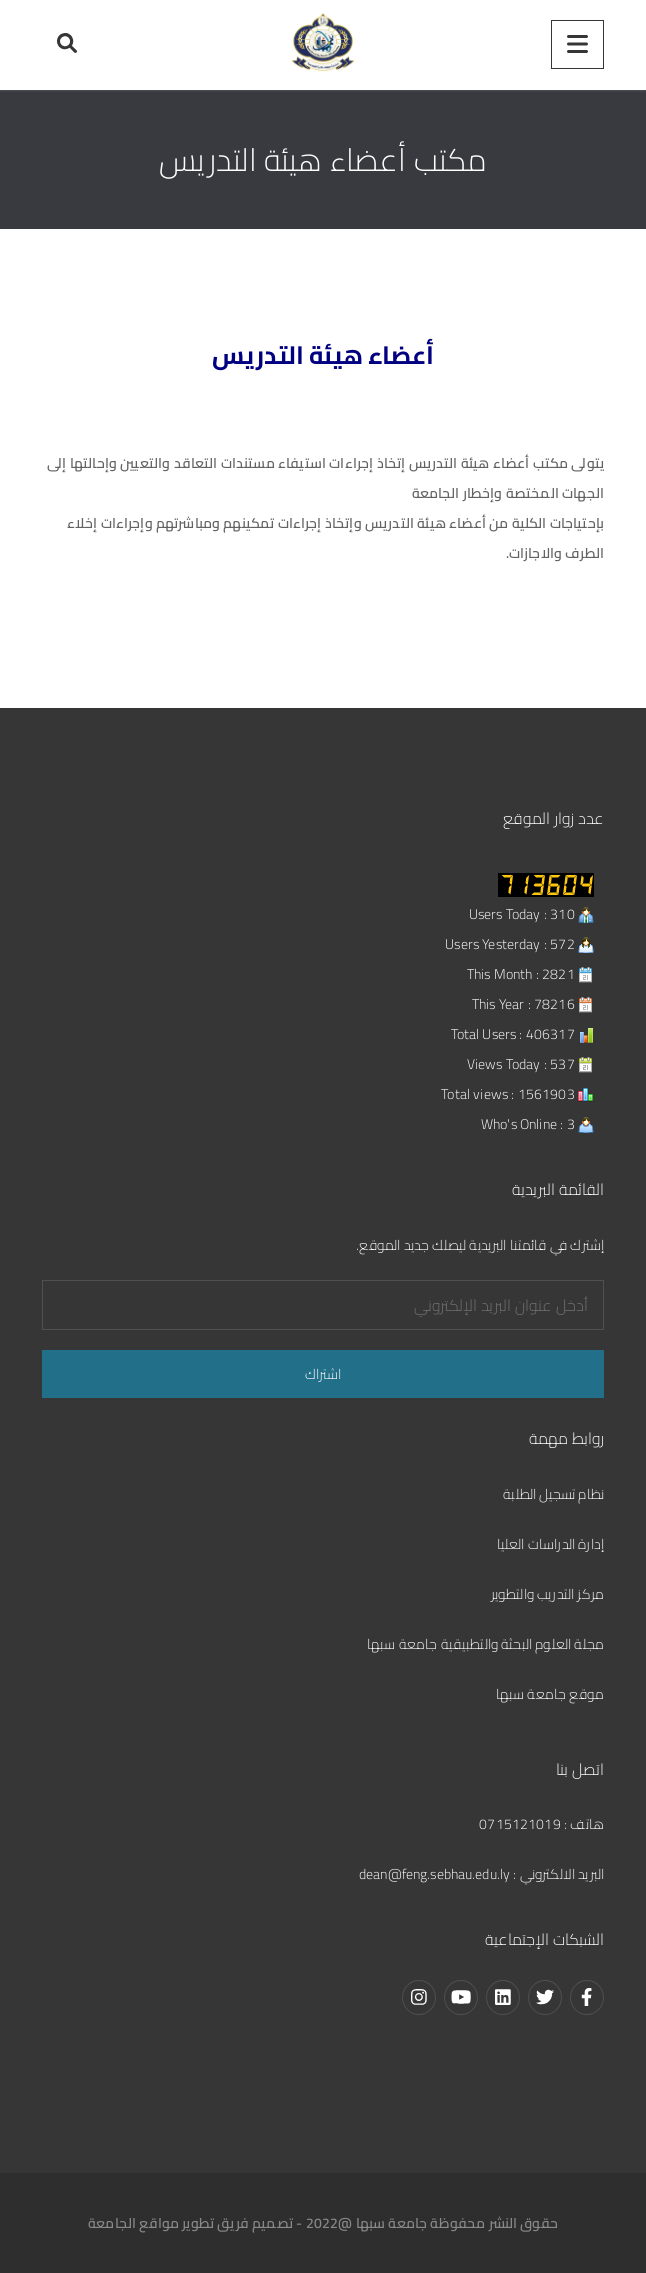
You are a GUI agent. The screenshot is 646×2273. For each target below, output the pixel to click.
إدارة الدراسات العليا (550, 1544)
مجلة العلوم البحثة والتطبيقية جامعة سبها (485, 1644)
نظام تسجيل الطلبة (553, 1494)
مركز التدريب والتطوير (547, 1594)
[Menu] (577, 44)
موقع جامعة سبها (550, 1694)
